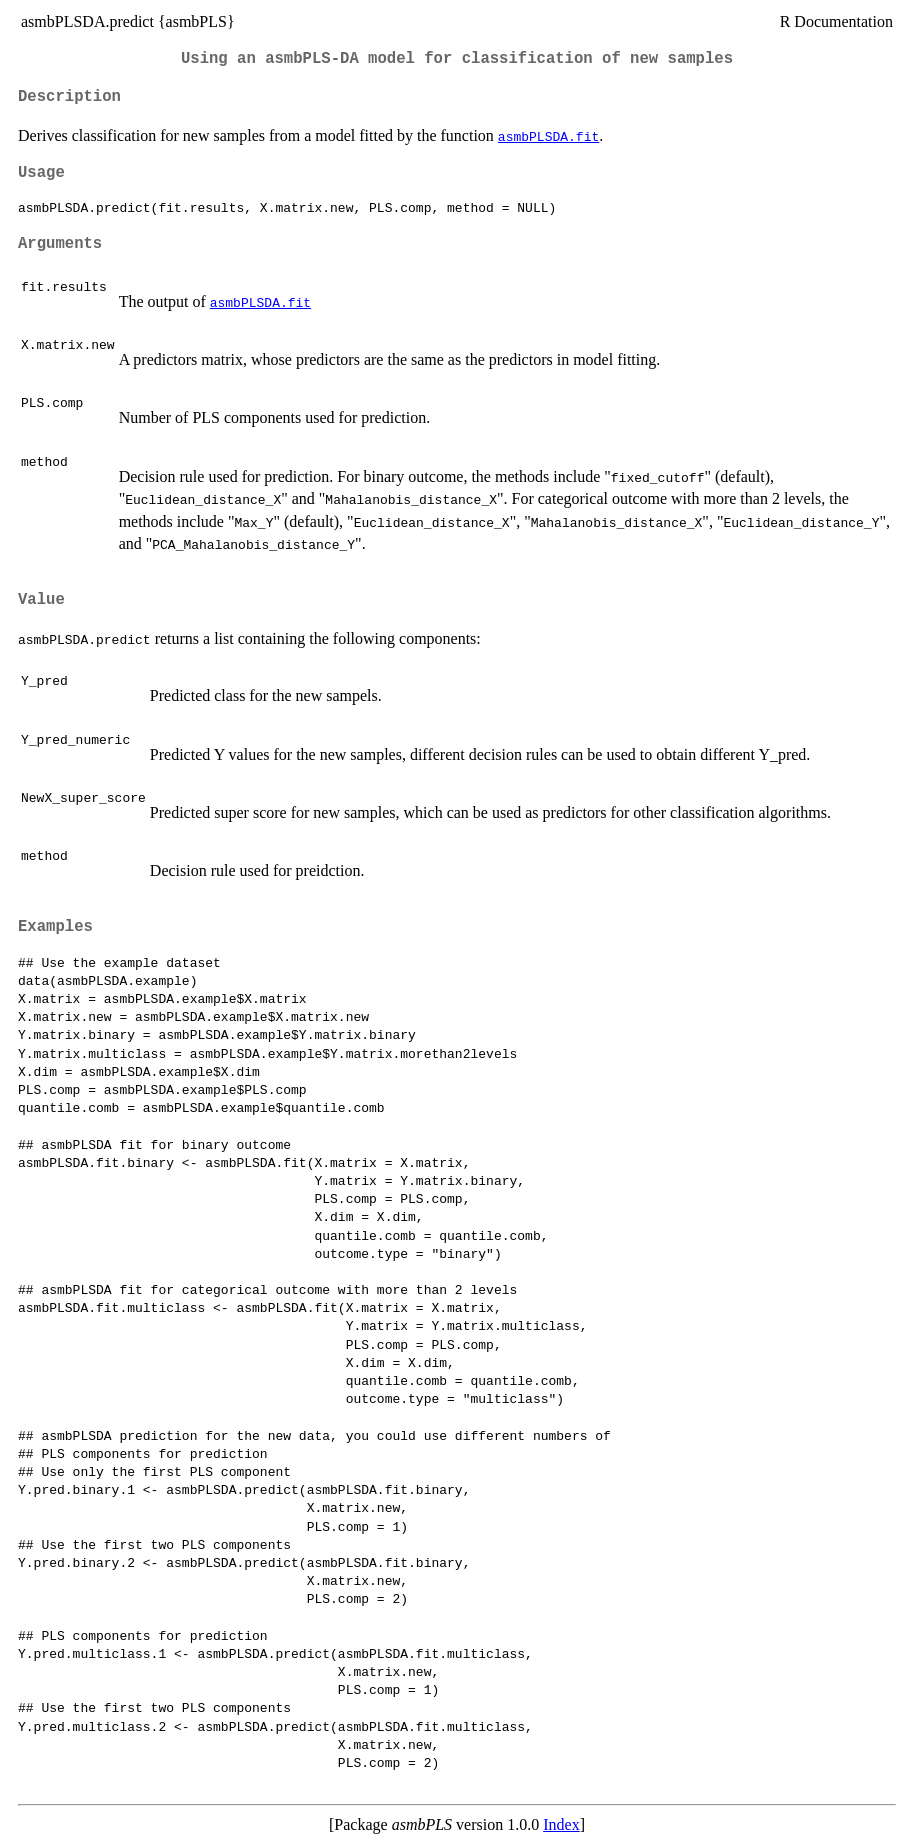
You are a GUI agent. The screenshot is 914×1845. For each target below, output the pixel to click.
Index (561, 1824)
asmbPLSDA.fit (548, 136)
